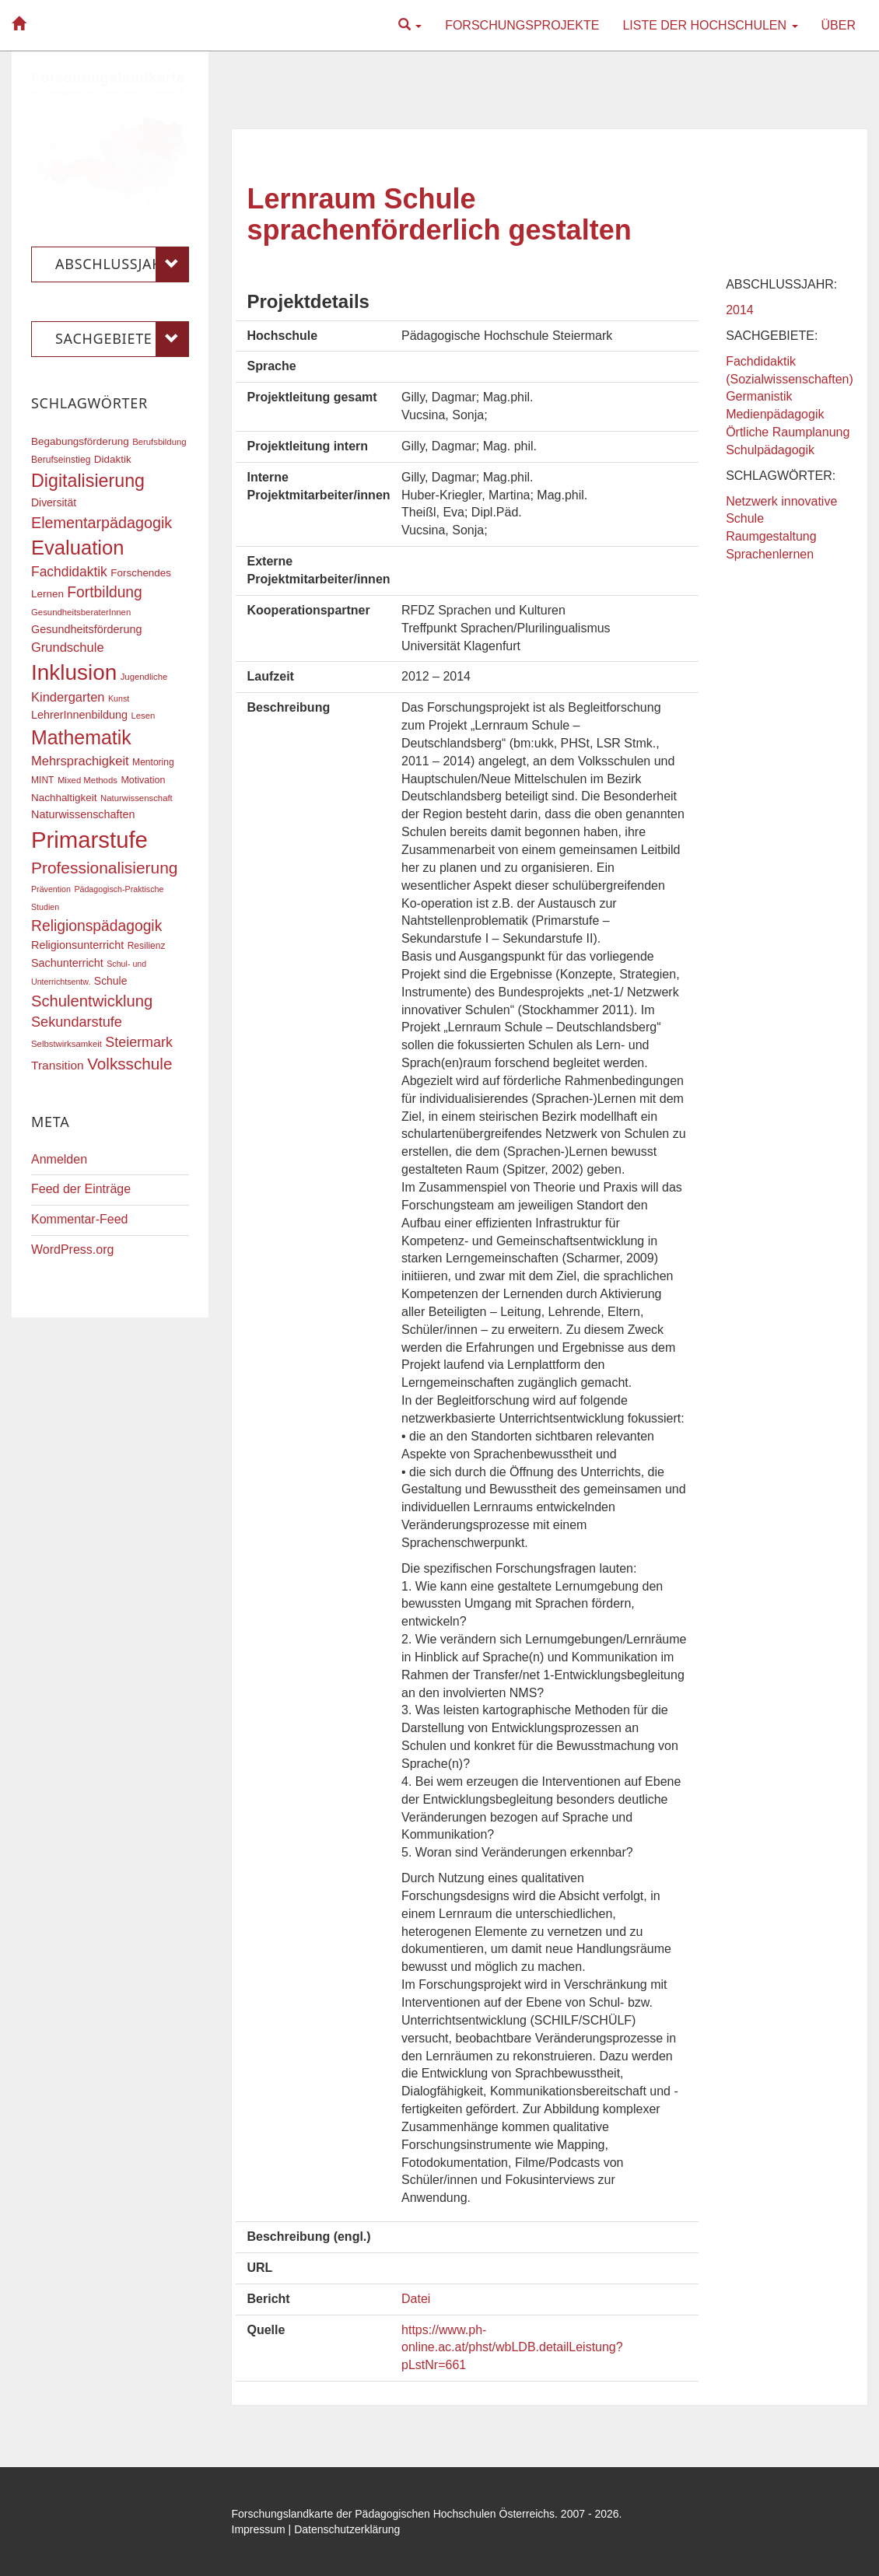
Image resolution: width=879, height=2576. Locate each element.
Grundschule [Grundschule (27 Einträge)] (67, 647)
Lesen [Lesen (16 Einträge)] (143, 715)
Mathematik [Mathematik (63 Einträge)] (81, 737)
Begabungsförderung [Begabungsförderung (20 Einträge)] (80, 441)
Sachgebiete (122, 339)
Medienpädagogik (775, 414)
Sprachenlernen (770, 554)
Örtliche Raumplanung (787, 432)
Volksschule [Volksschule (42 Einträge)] (129, 1064)
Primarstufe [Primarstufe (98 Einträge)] (89, 839)
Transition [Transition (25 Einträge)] (57, 1065)
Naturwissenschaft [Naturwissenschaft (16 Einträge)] (136, 798)
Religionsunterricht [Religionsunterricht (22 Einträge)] (77, 945)
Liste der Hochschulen (709, 25)
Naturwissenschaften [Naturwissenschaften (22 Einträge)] (83, 814)
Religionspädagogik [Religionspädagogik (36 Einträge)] (96, 926)
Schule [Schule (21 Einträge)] (111, 981)
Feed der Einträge (81, 1188)
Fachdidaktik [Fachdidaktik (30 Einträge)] (69, 571)
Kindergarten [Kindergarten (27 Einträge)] (67, 697)
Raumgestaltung (771, 536)
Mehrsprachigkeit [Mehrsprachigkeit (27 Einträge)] (80, 761)
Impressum (258, 2529)
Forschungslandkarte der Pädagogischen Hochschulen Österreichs (393, 2514)
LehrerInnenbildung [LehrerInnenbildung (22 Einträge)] (79, 715)
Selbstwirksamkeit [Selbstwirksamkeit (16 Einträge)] (66, 1043)
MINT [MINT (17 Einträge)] (42, 780)
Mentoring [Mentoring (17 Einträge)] (153, 762)
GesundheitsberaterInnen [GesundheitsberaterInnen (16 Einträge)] (81, 612)
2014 (740, 310)
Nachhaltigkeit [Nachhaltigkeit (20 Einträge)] (64, 797)
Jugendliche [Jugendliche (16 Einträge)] (144, 676)
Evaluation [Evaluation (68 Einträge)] (77, 547)
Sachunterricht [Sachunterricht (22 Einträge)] (67, 963)
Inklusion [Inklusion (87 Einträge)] (74, 672)
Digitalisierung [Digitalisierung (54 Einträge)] (88, 481)
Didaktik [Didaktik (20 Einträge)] (112, 459)
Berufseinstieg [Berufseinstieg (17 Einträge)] (60, 459)
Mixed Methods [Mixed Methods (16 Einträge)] (87, 780)
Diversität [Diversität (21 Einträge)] (53, 502)
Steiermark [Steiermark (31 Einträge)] (139, 1042)
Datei (415, 2298)
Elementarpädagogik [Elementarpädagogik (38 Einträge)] (101, 522)
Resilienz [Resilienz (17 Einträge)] (147, 945)
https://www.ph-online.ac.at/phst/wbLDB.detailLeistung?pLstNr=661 (512, 2347)
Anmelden (59, 1159)
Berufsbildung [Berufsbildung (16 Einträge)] (159, 441)
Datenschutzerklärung (347, 2529)
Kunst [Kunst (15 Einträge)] (118, 698)
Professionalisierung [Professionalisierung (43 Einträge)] (104, 868)
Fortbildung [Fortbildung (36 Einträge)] (104, 592)
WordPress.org (72, 1249)
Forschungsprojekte (522, 25)
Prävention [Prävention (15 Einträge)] (51, 889)
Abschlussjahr (122, 264)
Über (838, 25)
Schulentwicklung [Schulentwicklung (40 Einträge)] (91, 1001)
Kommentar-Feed (79, 1219)
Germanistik (759, 396)
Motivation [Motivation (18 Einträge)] (143, 780)
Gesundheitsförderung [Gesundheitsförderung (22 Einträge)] (86, 629)
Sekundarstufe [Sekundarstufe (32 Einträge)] (76, 1022)
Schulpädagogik (770, 450)
